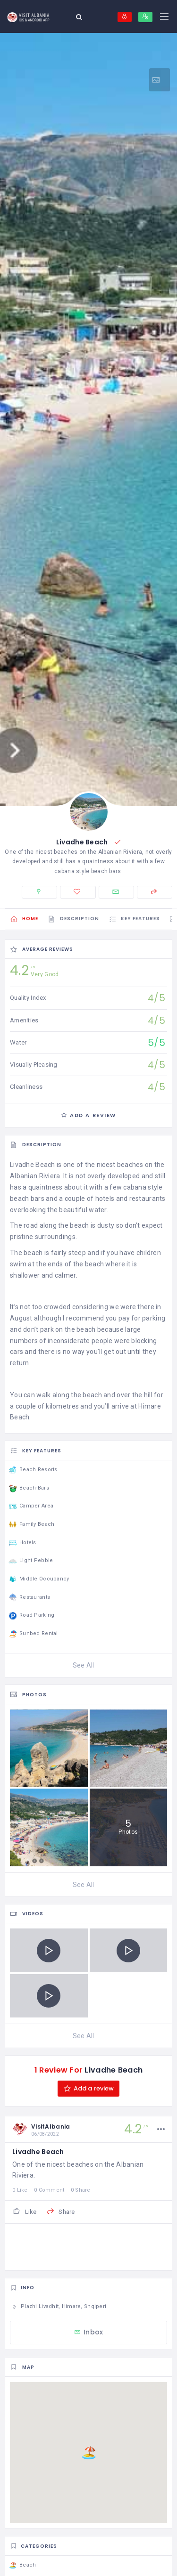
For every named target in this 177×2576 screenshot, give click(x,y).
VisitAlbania (50, 2126)
